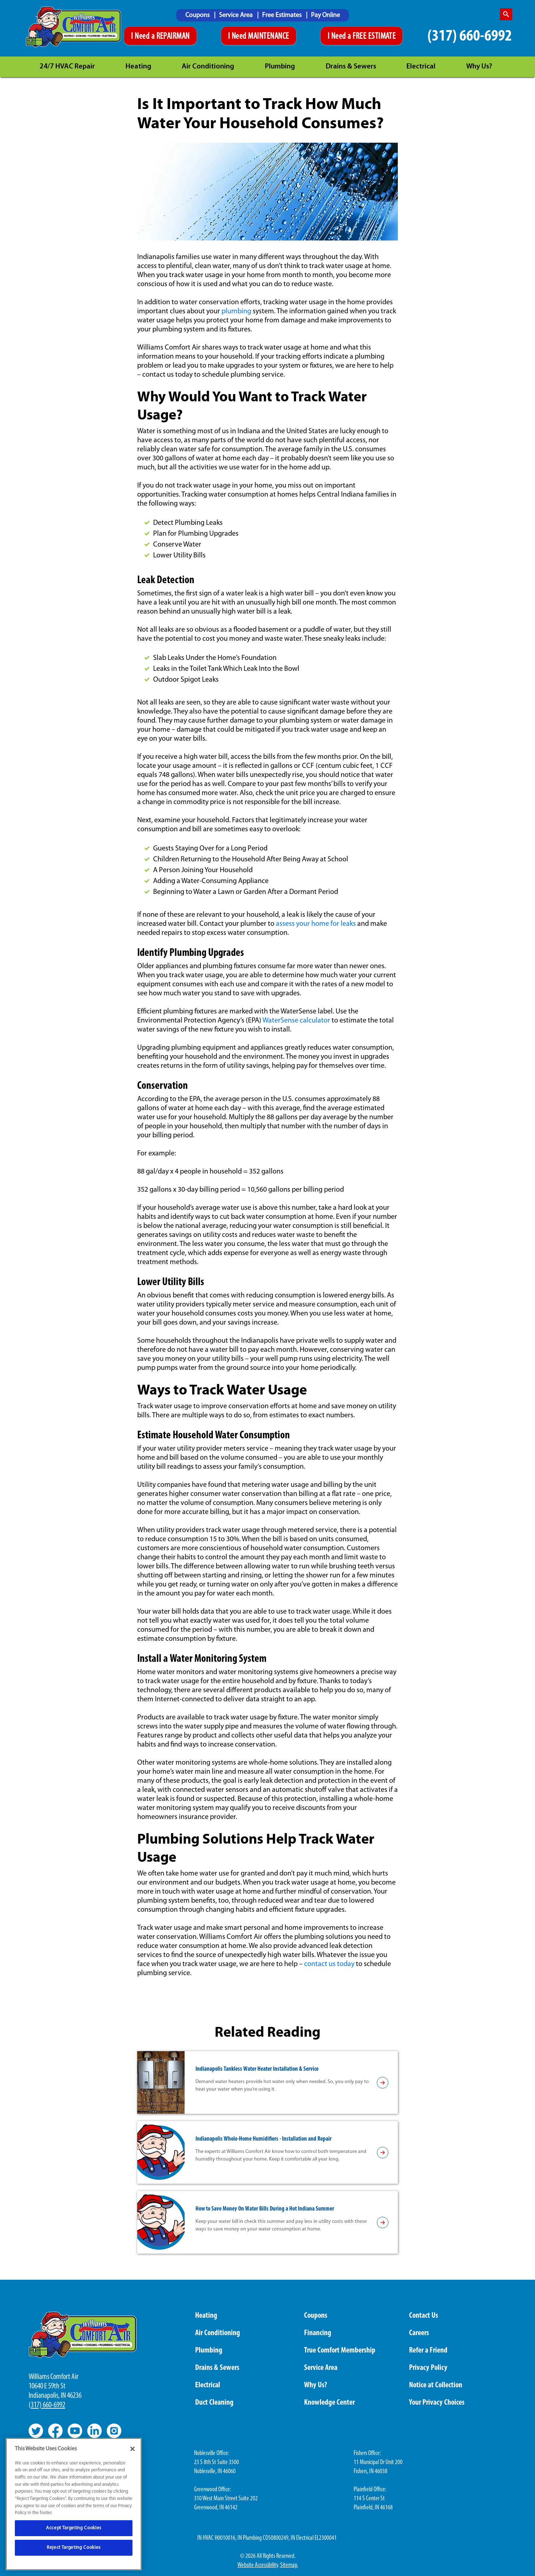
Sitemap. (289, 2565)
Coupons (198, 15)
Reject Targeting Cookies (74, 2547)
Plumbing (280, 66)
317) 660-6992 (48, 2405)
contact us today (329, 1964)
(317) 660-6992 (469, 36)
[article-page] (382, 2082)
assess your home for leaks (316, 924)
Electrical (420, 66)
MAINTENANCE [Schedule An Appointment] (268, 36)
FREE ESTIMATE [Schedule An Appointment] (374, 36)
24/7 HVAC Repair (67, 66)
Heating (138, 66)
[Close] (132, 2449)
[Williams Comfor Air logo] (73, 27)
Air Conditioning (208, 66)
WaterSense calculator (296, 1020)
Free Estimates (282, 15)
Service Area (236, 15)
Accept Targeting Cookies (73, 2528)
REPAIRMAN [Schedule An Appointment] (173, 36)
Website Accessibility (257, 2565)
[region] (74, 2504)
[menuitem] (200, 15)
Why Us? (479, 66)
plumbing (236, 311)
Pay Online (325, 15)
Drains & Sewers (351, 66)
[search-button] (506, 14)
